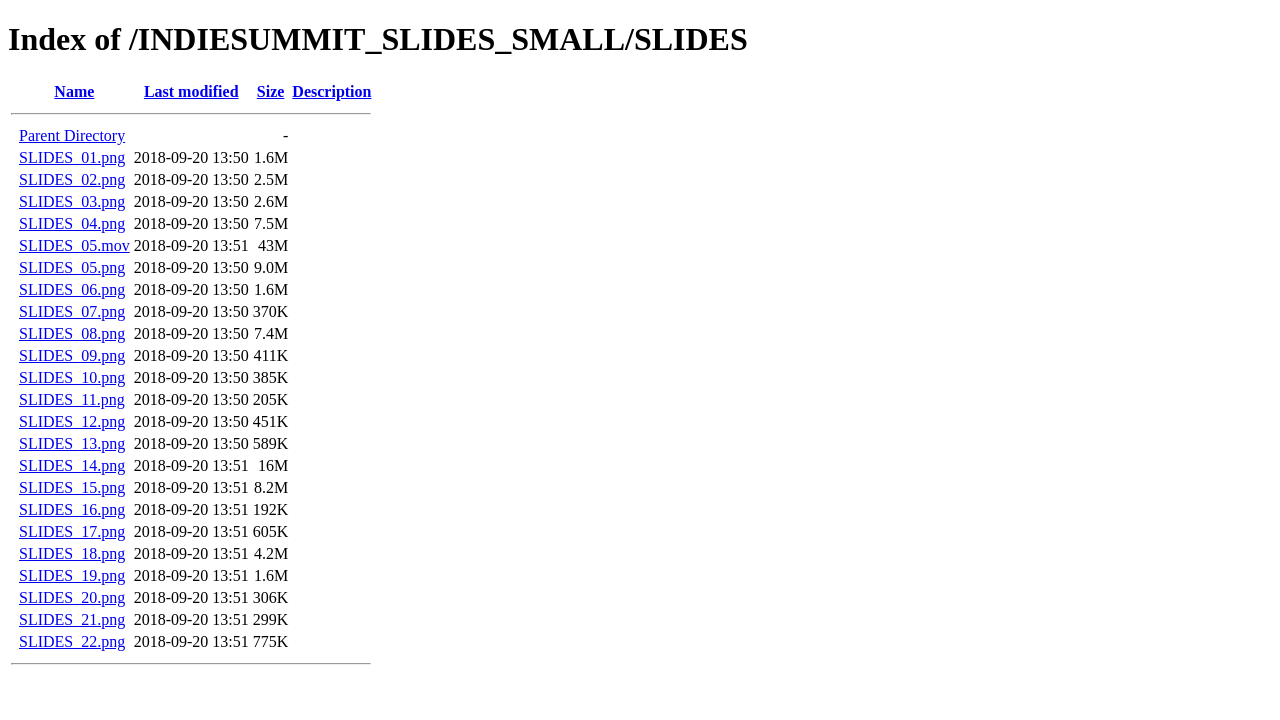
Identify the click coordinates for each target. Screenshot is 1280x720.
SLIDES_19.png (72, 575)
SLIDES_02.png (72, 179)
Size (271, 91)
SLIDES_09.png (72, 355)
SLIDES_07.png (72, 311)
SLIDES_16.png (72, 509)
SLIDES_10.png (72, 377)
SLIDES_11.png (72, 399)
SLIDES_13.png (72, 443)
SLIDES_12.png (72, 421)
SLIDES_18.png (72, 553)
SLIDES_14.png (72, 465)
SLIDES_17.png (72, 531)
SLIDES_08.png (72, 333)
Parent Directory (72, 135)
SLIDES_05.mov (74, 245)
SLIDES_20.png (72, 597)
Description (331, 91)
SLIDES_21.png (72, 619)
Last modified (191, 91)
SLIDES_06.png (72, 289)
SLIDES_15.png (72, 487)
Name (74, 91)
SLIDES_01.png (72, 157)
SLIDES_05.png (72, 267)
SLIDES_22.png (72, 641)
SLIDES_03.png (72, 201)
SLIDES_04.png (72, 223)
